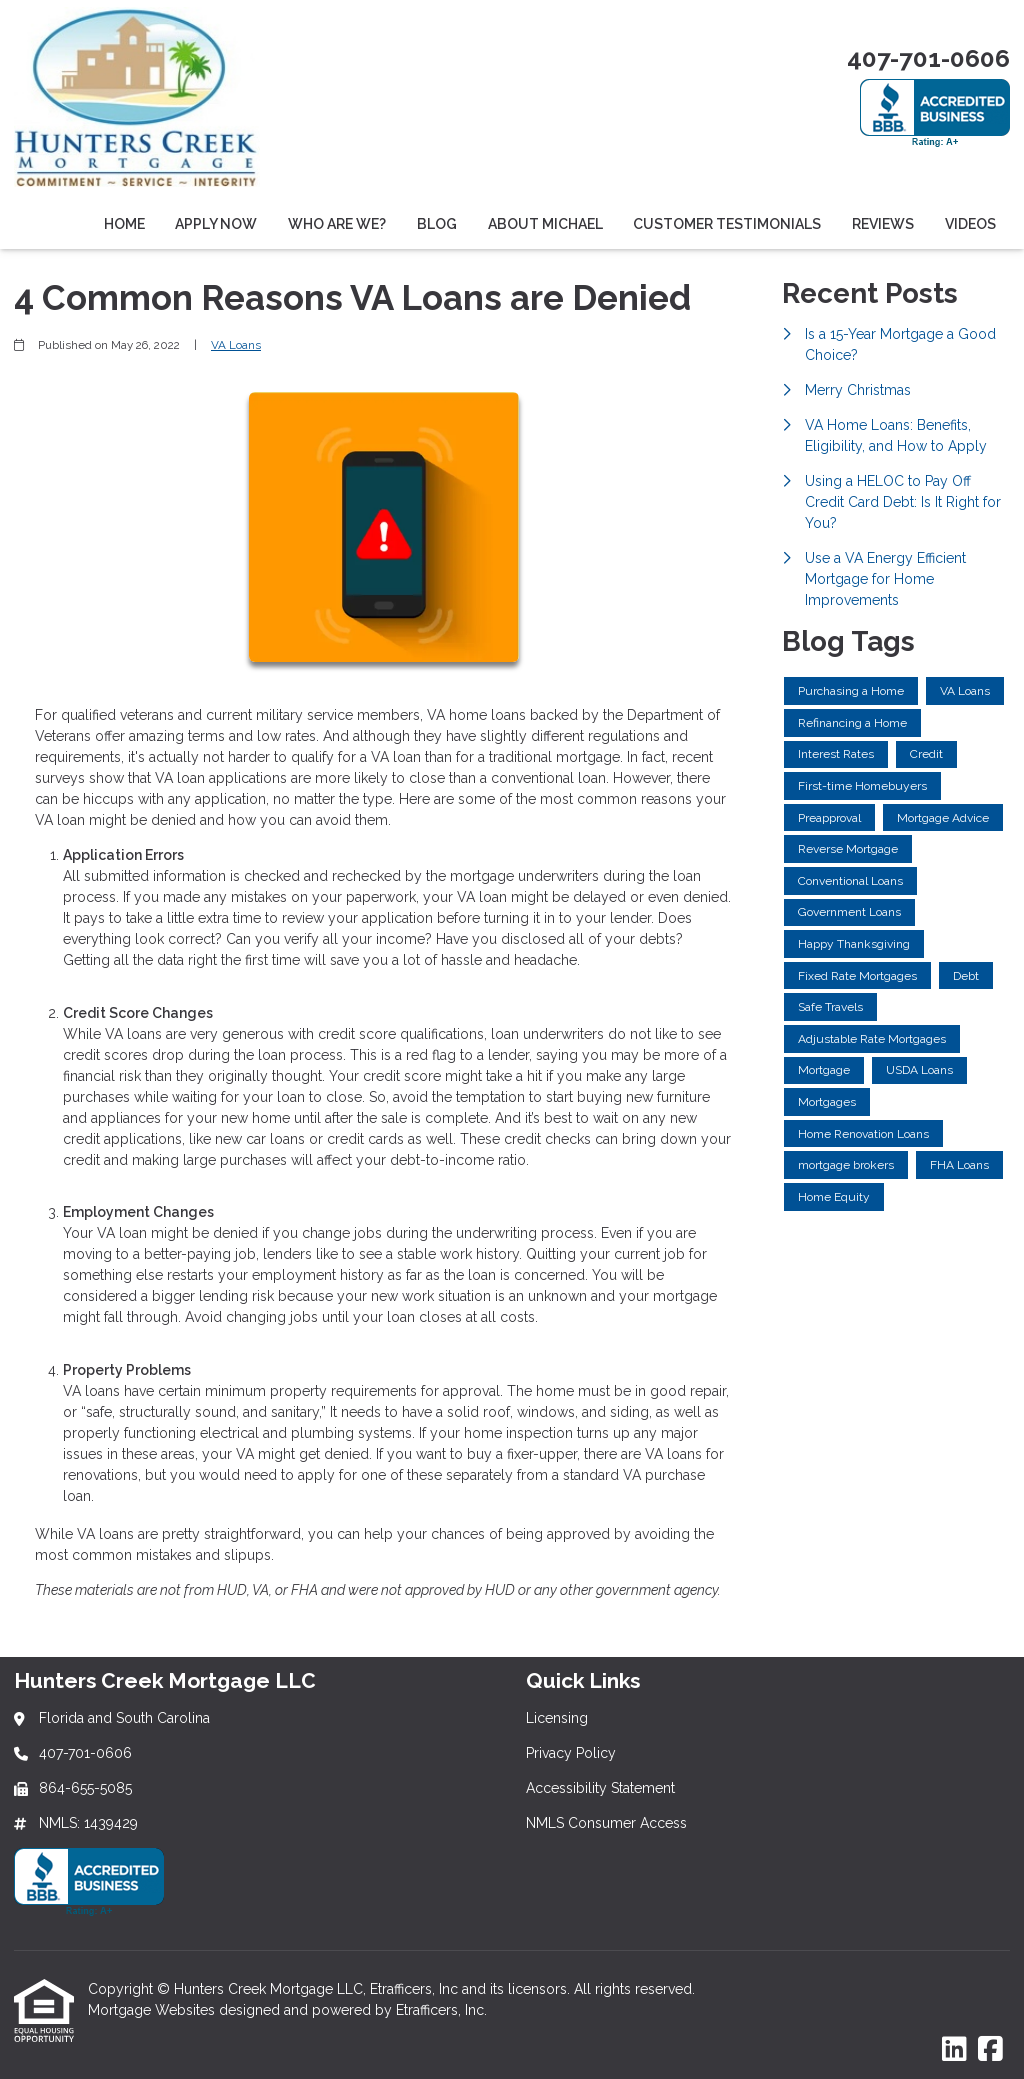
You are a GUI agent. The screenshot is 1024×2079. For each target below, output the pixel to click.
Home (124, 224)
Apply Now (216, 224)
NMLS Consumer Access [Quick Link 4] (606, 1823)
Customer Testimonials (727, 224)
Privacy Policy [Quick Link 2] (571, 1753)
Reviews (883, 224)
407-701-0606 (928, 58)
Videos (970, 224)
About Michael (545, 224)
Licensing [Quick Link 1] (557, 1718)
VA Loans (236, 345)
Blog (437, 224)
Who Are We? (337, 224)
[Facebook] (990, 2050)
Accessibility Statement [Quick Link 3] (600, 1788)
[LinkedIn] (954, 2050)
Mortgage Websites (153, 2010)
